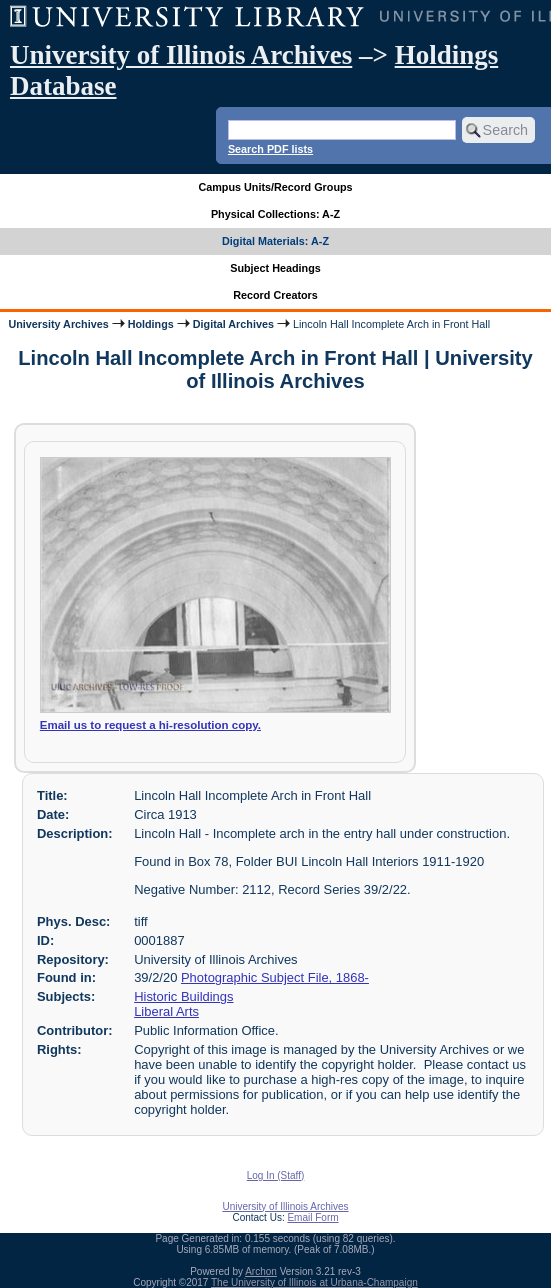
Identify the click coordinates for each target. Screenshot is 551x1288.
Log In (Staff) (276, 1175)
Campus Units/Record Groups (275, 187)
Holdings (151, 324)
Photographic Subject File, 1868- (275, 977)
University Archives (58, 324)
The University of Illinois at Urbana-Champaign (314, 1282)
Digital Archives (233, 324)
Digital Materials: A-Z (275, 241)
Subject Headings (275, 268)
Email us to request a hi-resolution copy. (150, 725)
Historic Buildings (183, 996)
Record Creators (275, 295)
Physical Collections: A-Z (275, 214)
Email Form (312, 1217)
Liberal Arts (166, 1011)
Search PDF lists (270, 149)
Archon (261, 1271)
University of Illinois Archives (181, 55)
